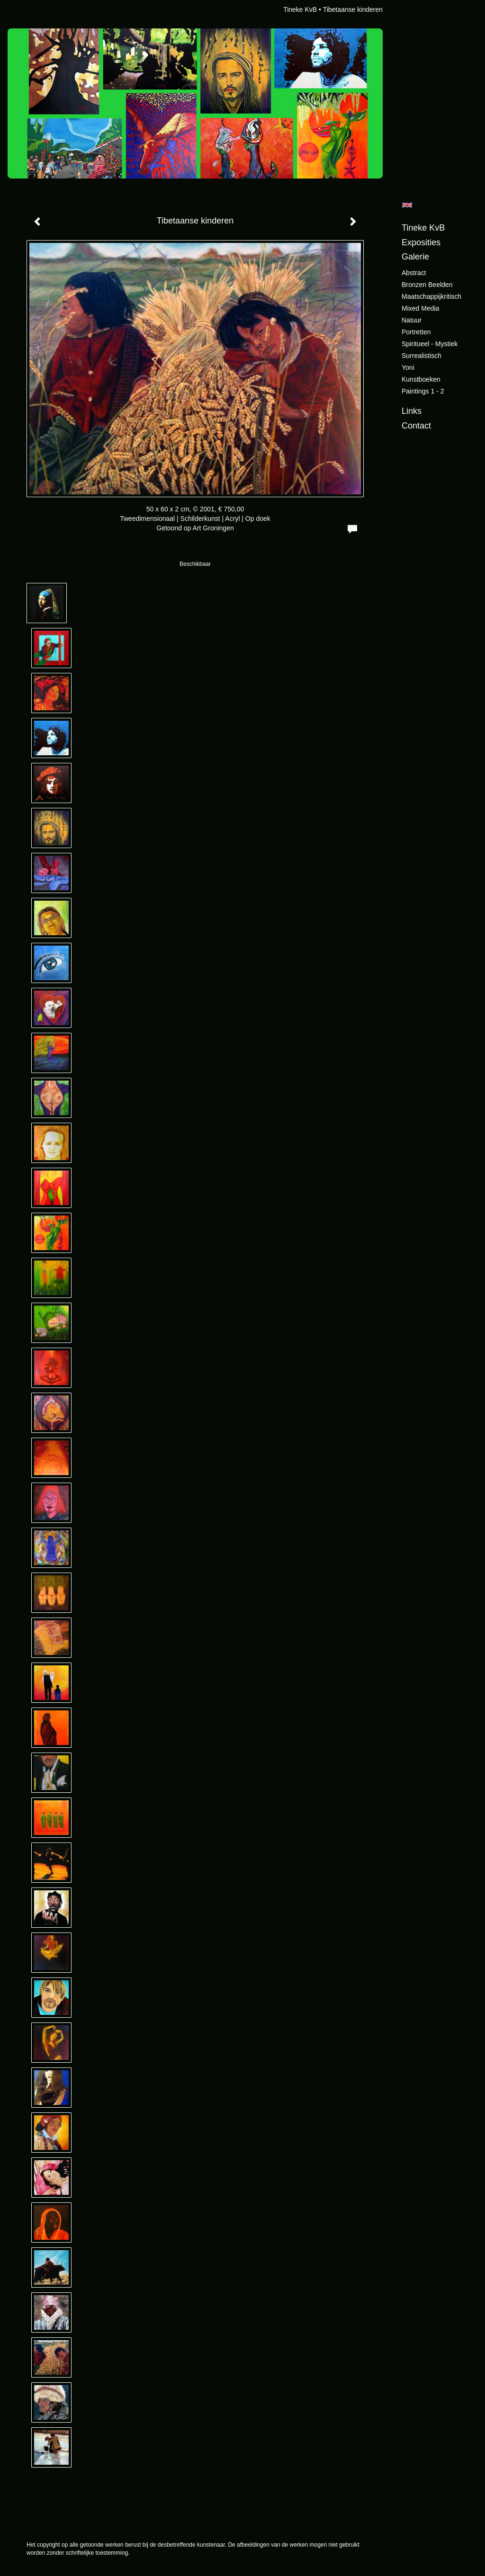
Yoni (408, 367)
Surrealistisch (421, 355)
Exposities (421, 242)
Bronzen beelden (427, 284)
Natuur (412, 320)
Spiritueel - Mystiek (430, 344)
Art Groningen (213, 528)
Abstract (414, 273)
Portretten (416, 332)
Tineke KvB (300, 9)
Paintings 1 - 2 (423, 391)
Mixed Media (420, 308)
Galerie (415, 256)
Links (412, 411)
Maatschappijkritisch (431, 296)
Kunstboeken (421, 379)
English (407, 205)
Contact (416, 425)
